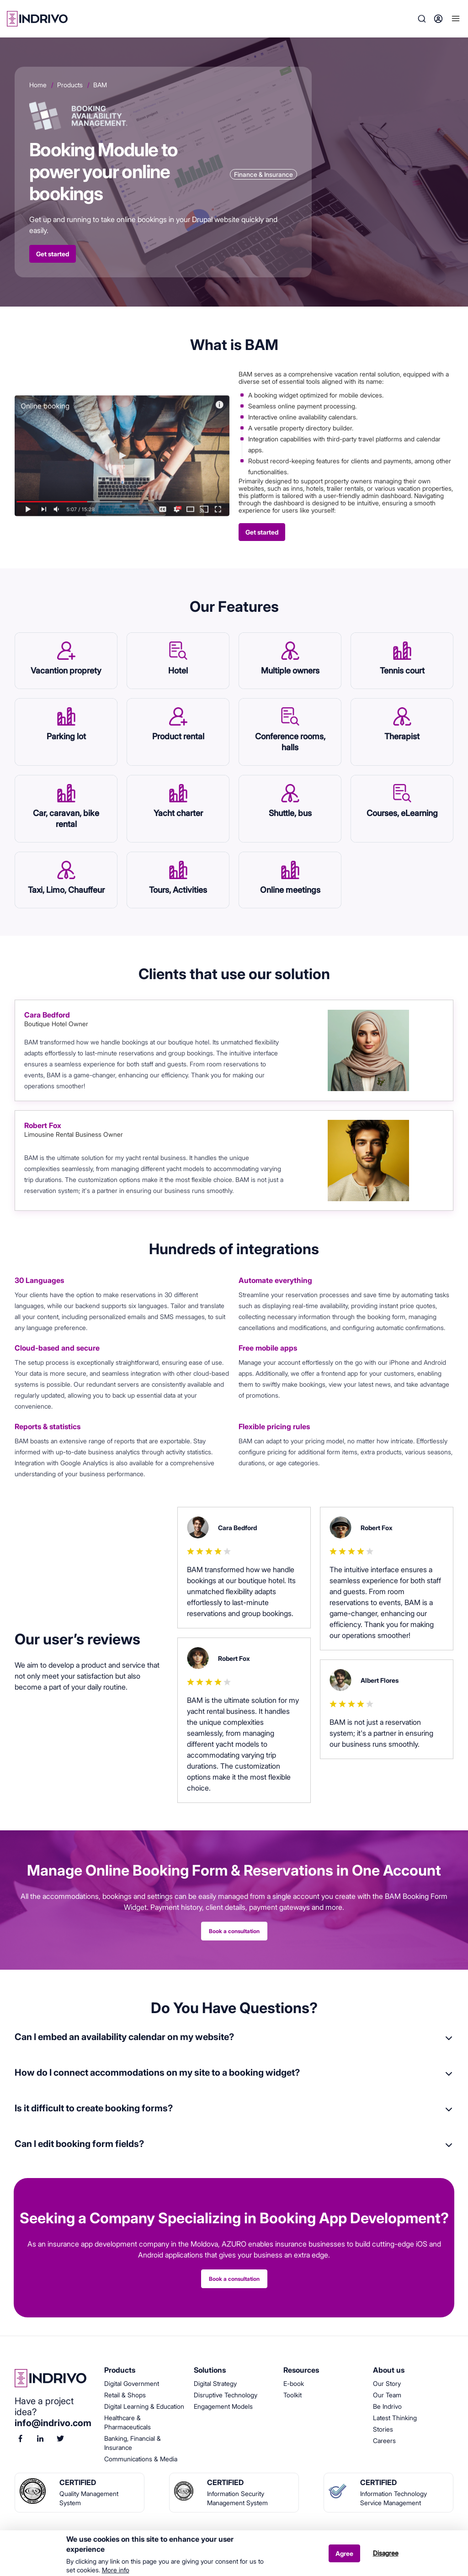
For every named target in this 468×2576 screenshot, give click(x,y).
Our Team (387, 2395)
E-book (293, 2383)
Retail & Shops (125, 2395)
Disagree (386, 2553)
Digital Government (131, 2383)
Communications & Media (140, 2459)
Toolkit (292, 2395)
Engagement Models (223, 2406)
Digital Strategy (215, 2383)
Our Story (387, 2383)
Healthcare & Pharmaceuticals (127, 2422)
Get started (52, 254)
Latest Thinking (395, 2418)
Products (70, 85)
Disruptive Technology (225, 2395)
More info (115, 2570)
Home (38, 85)
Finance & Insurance (263, 174)
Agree (344, 2553)
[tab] (234, 2042)
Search (421, 18)
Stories (383, 2429)
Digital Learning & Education (144, 2406)
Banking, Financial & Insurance (132, 2442)
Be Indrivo (387, 2406)
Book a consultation (234, 1931)
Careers (384, 2440)
